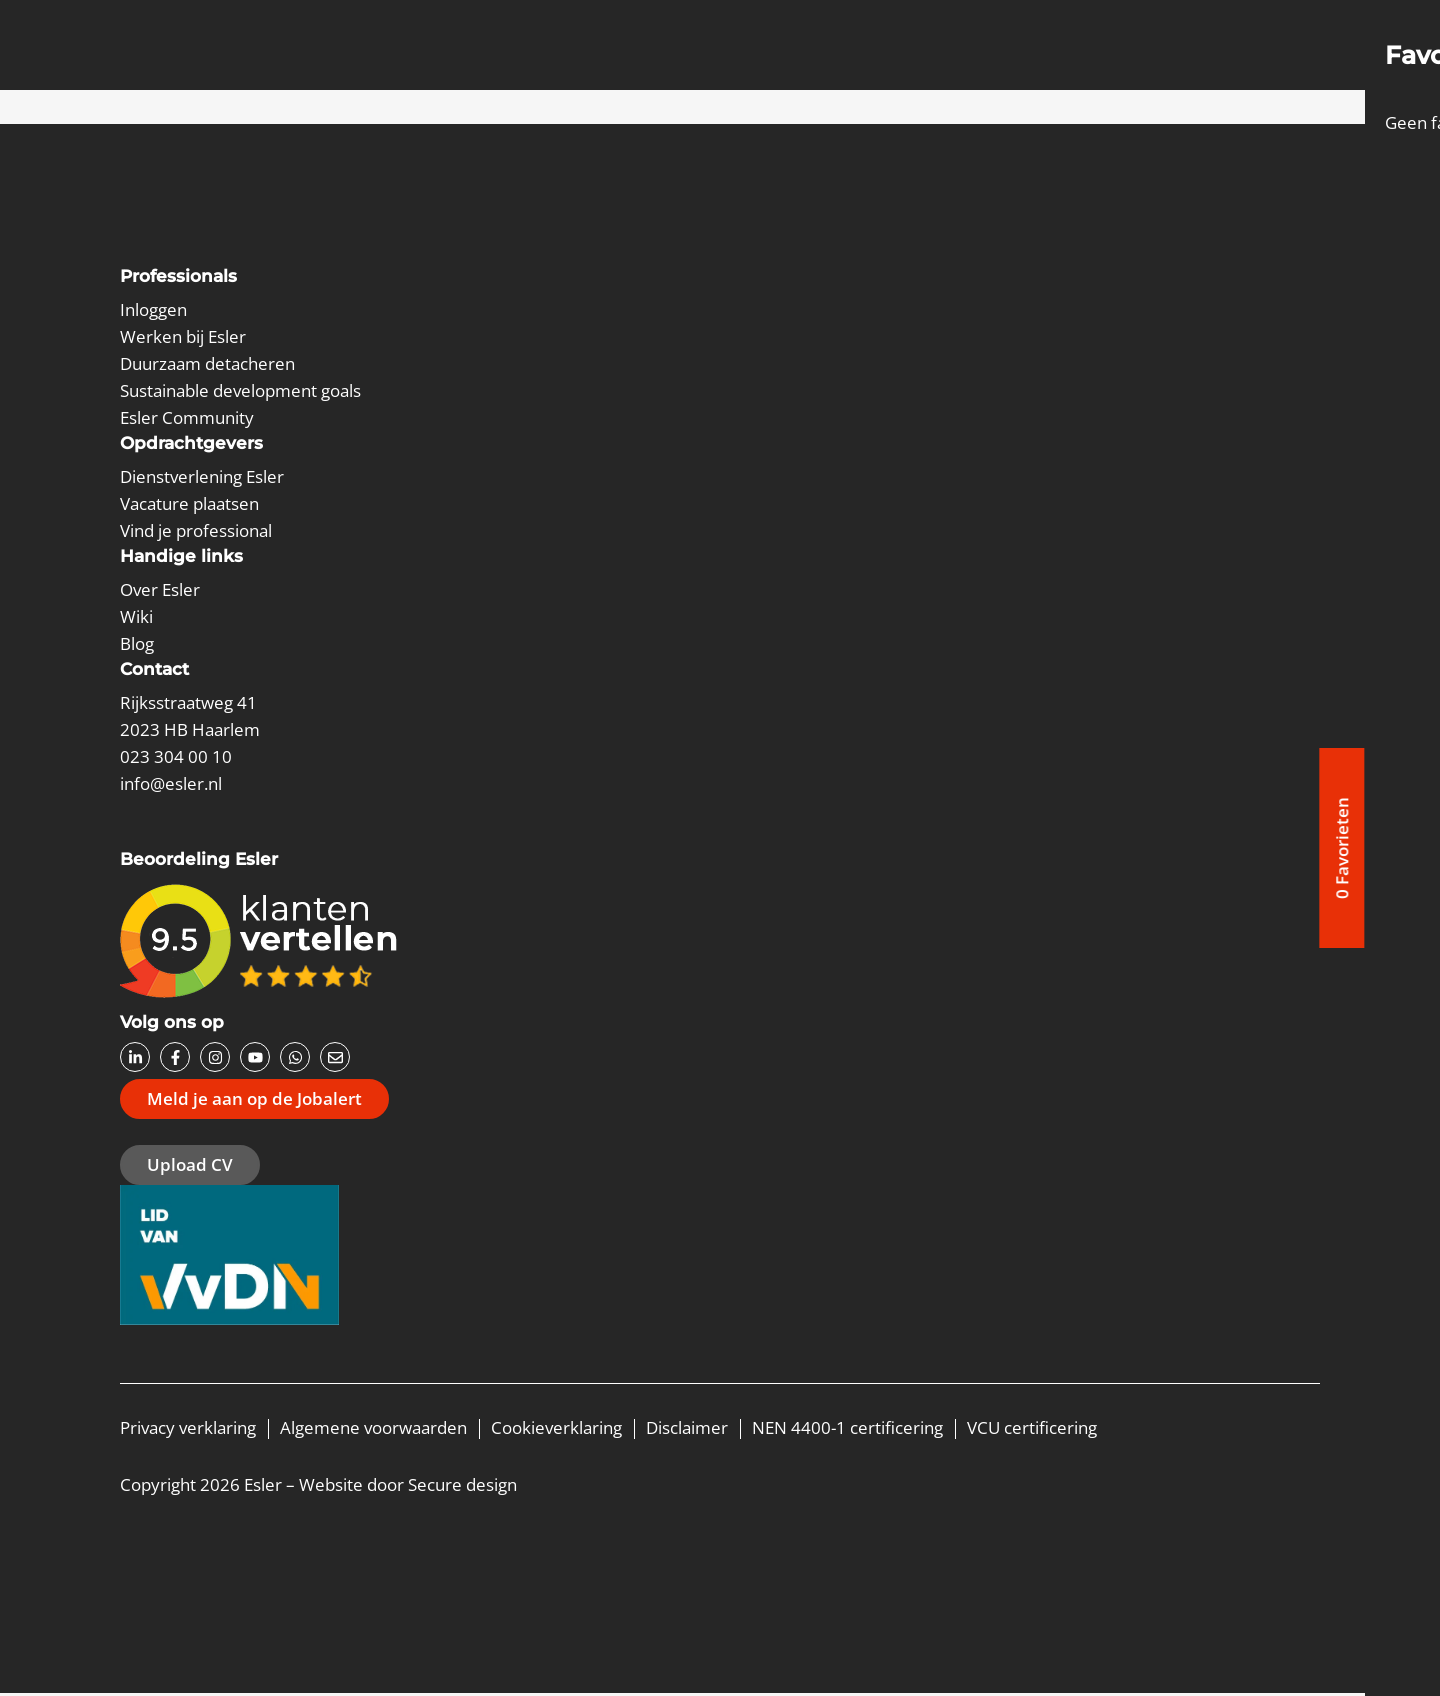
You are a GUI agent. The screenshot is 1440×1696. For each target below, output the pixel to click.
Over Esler (160, 589)
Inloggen (153, 309)
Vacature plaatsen (189, 503)
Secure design (462, 1487)
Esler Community (187, 417)
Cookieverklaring (556, 1430)
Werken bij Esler (183, 336)
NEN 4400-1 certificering (847, 1430)
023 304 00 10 (176, 756)
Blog (137, 643)
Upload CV (190, 1166)
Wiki (136, 616)
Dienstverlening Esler (202, 476)
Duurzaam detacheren (207, 363)
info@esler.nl (171, 783)
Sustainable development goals (240, 390)
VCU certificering (1032, 1430)
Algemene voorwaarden (373, 1430)
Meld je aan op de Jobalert (254, 1099)
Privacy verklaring (188, 1430)
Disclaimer (687, 1430)
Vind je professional (196, 530)
